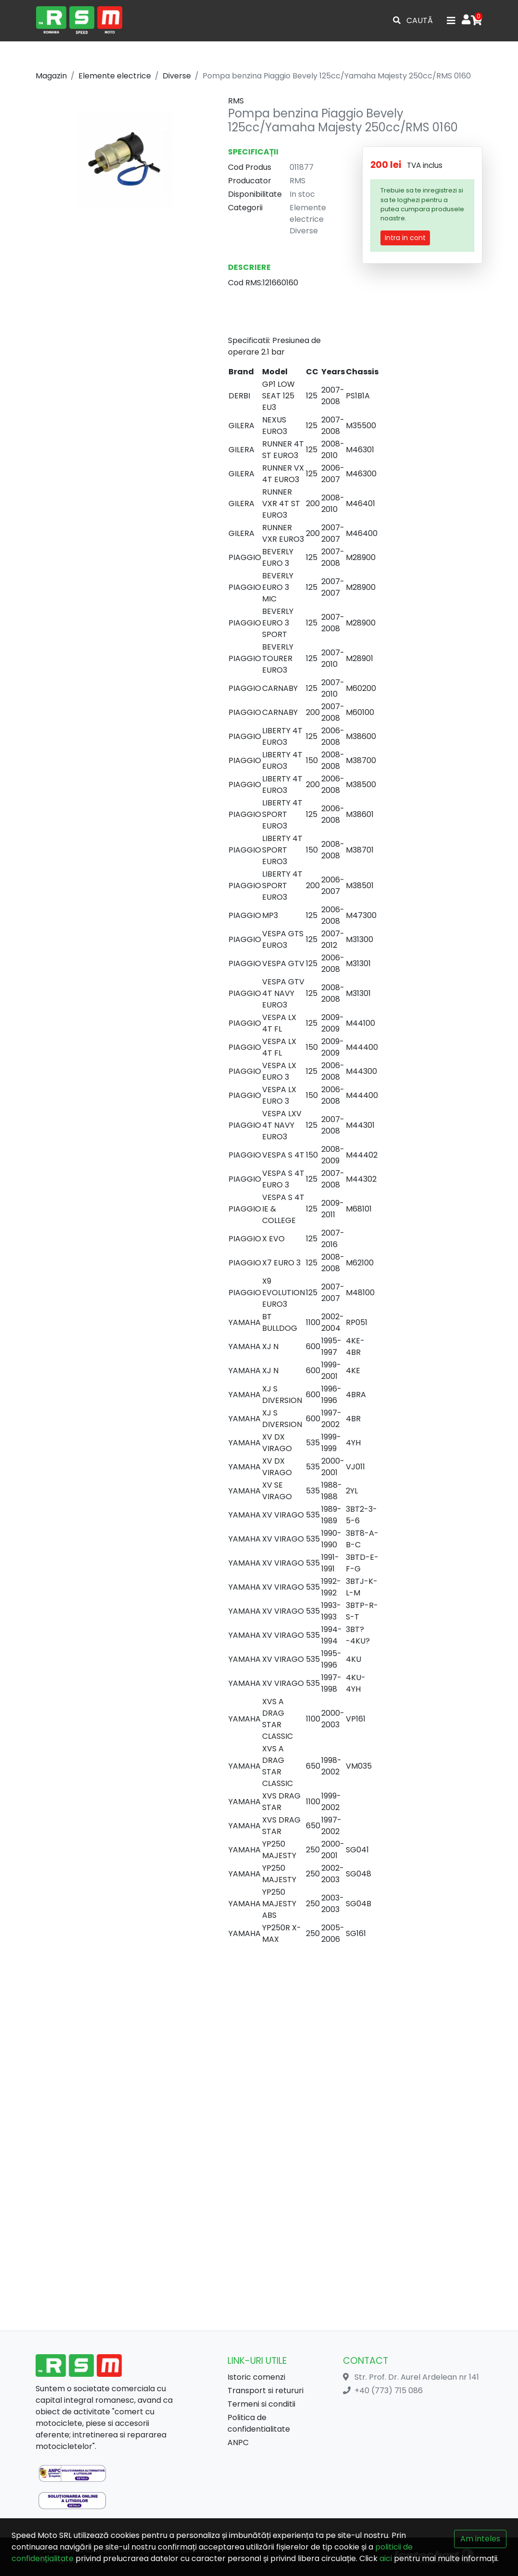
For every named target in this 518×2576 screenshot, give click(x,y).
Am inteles (480, 2538)
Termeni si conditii (261, 2404)
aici (385, 2558)
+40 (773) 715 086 (388, 2390)
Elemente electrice (114, 75)
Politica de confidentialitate (258, 2423)
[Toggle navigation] (451, 20)
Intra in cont (405, 237)
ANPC (238, 2442)
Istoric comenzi (256, 2377)
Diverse (177, 75)
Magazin (51, 75)
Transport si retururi (265, 2390)
